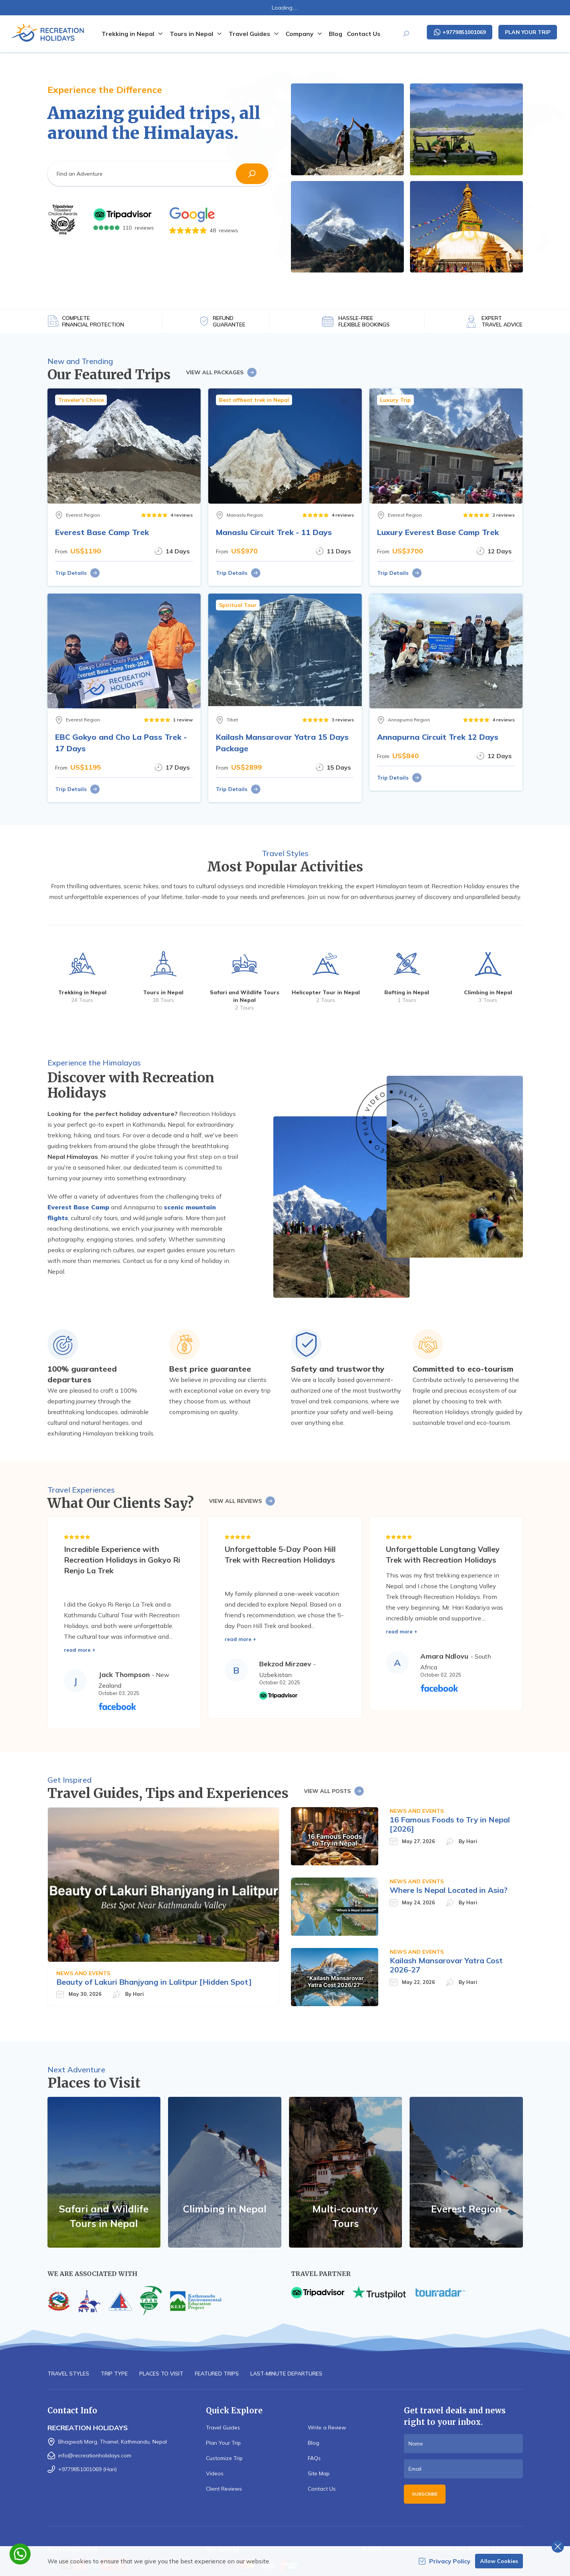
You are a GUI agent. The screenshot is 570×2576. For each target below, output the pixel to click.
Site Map (319, 2473)
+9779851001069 (459, 32)
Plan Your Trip (527, 32)
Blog (335, 34)
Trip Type (114, 2373)
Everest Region (466, 2209)
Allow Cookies (499, 2561)
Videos (215, 2473)
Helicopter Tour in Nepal (326, 992)
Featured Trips (217, 2373)
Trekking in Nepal (82, 992)
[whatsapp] (20, 2554)
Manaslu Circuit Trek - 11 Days (274, 532)
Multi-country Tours (345, 2216)
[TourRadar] (440, 2292)
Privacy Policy (444, 2561)
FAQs (314, 2458)
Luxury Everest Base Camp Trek (438, 532)
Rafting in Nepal (406, 992)
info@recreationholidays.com (94, 2455)
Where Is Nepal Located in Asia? (449, 1890)
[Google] (203, 215)
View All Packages (221, 372)
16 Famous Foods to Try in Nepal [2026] (450, 1824)
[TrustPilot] (379, 2292)
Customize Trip (224, 2458)
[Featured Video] (395, 1123)
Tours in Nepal (163, 992)
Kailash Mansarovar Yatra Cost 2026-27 (446, 1965)
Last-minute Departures (286, 2373)
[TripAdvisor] (62, 219)
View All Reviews (242, 1501)
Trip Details (77, 573)
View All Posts (334, 1791)
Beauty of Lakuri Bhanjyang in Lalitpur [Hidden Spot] (154, 1982)
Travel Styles (68, 2373)
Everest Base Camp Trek (102, 532)
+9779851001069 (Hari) (87, 2469)
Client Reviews (224, 2488)
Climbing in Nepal (488, 992)
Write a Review (327, 2427)
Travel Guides (223, 2427)
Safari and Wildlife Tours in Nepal (104, 2216)
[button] (252, 173)
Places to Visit (161, 2373)
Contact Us (364, 34)
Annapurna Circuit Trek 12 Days (437, 737)
